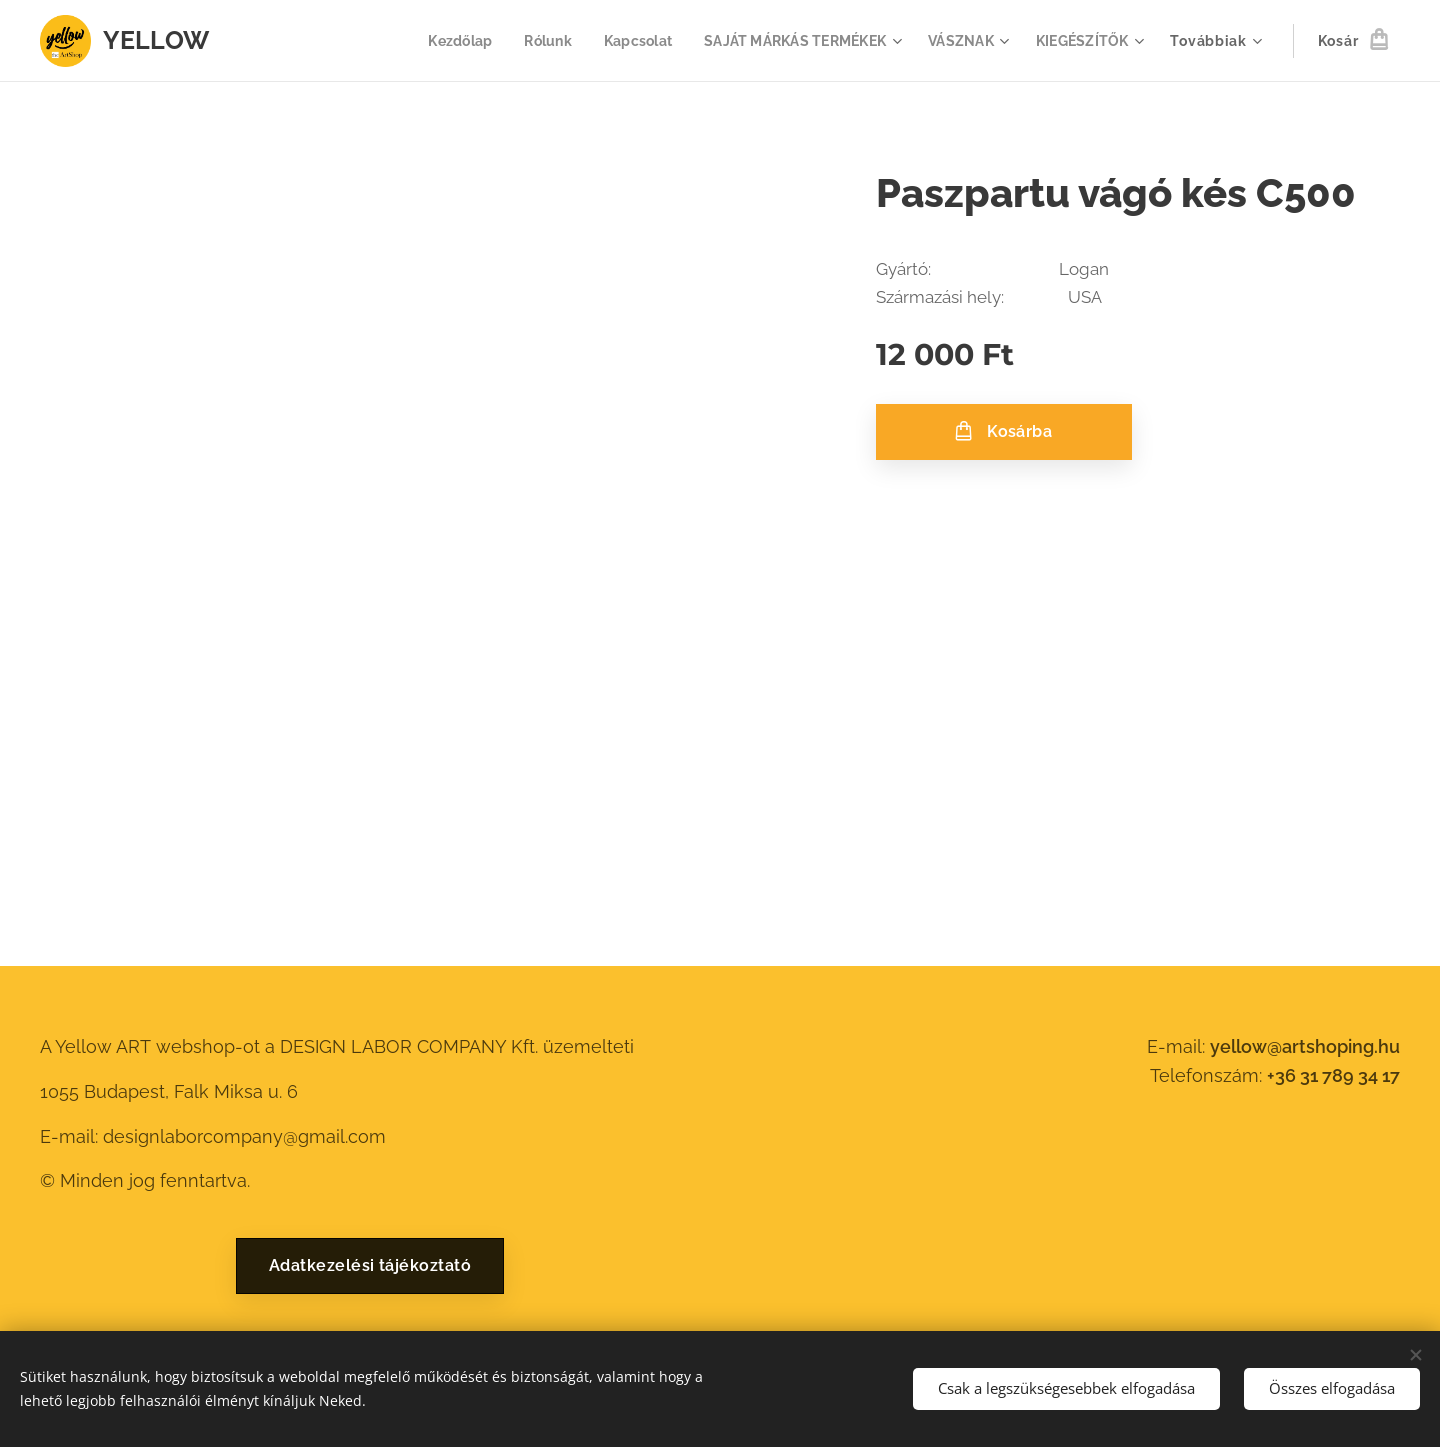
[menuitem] (439, 41)
